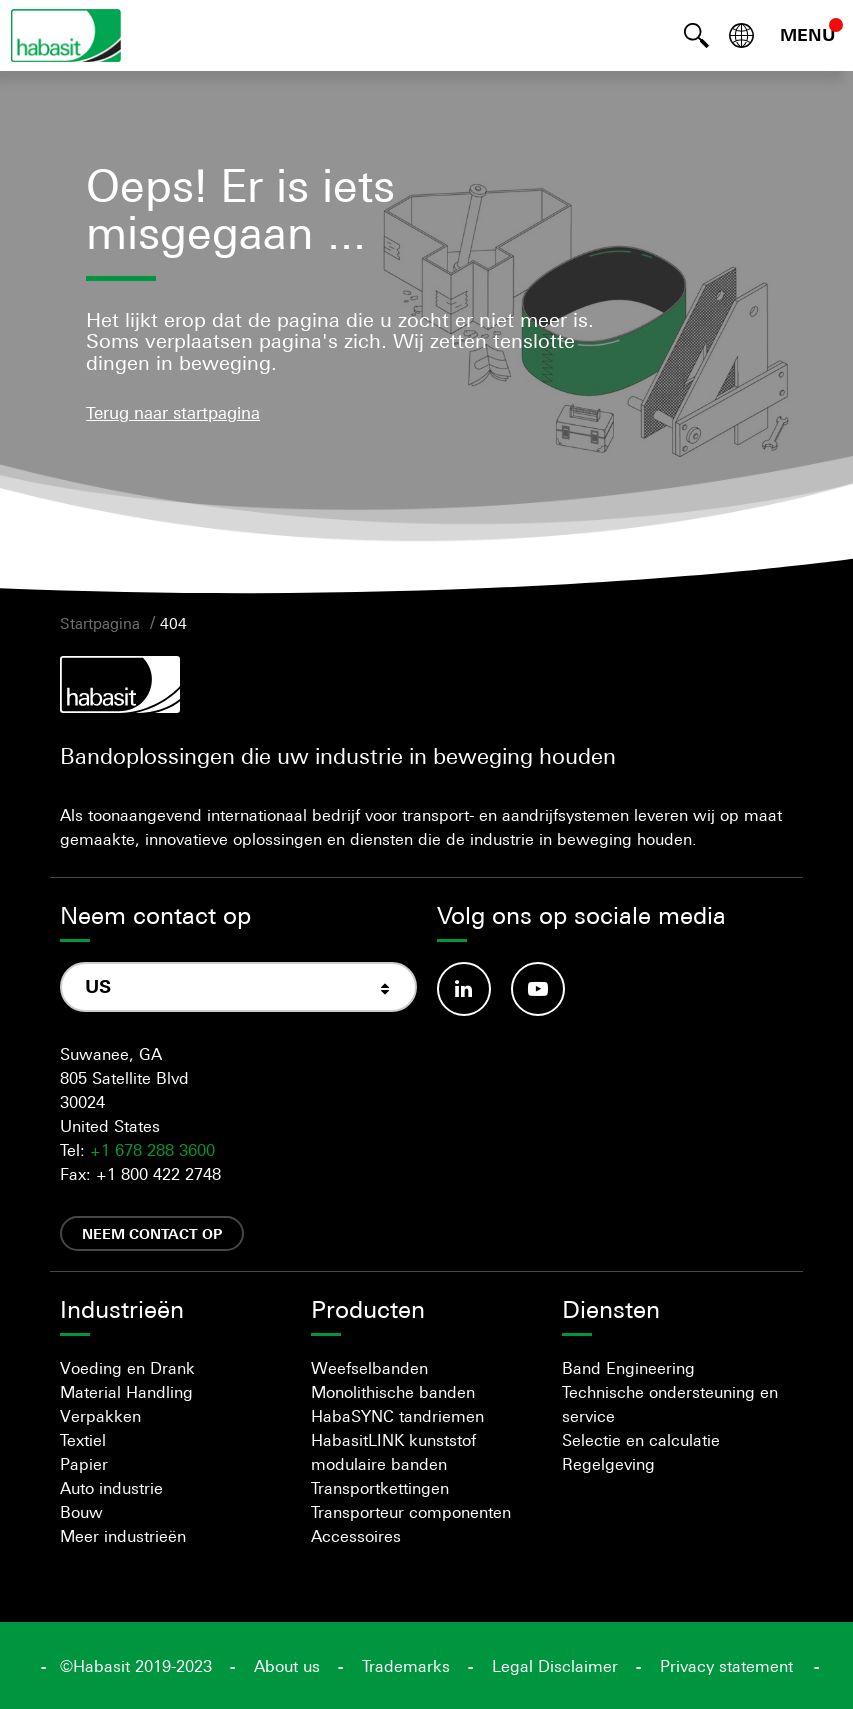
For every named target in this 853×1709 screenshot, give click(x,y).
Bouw (81, 1512)
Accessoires (356, 1536)
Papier (84, 1464)
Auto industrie (111, 1488)
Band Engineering (628, 1368)
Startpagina (100, 623)
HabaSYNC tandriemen (397, 1416)
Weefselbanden (369, 1368)
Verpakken (100, 1416)
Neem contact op (152, 1233)
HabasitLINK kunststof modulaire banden (393, 1452)
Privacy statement (726, 1666)
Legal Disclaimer (555, 1666)
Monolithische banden (393, 1392)
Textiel (83, 1440)
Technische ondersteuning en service (670, 1404)
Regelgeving (608, 1464)
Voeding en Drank (127, 1368)
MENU (808, 35)
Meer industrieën (123, 1536)
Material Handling (126, 1392)
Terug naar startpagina (173, 413)
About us (287, 1666)
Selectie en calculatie (641, 1440)
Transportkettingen (380, 1488)
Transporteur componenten (411, 1512)
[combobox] (238, 987)
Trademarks (406, 1666)
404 (173, 623)
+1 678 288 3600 (152, 1150)
